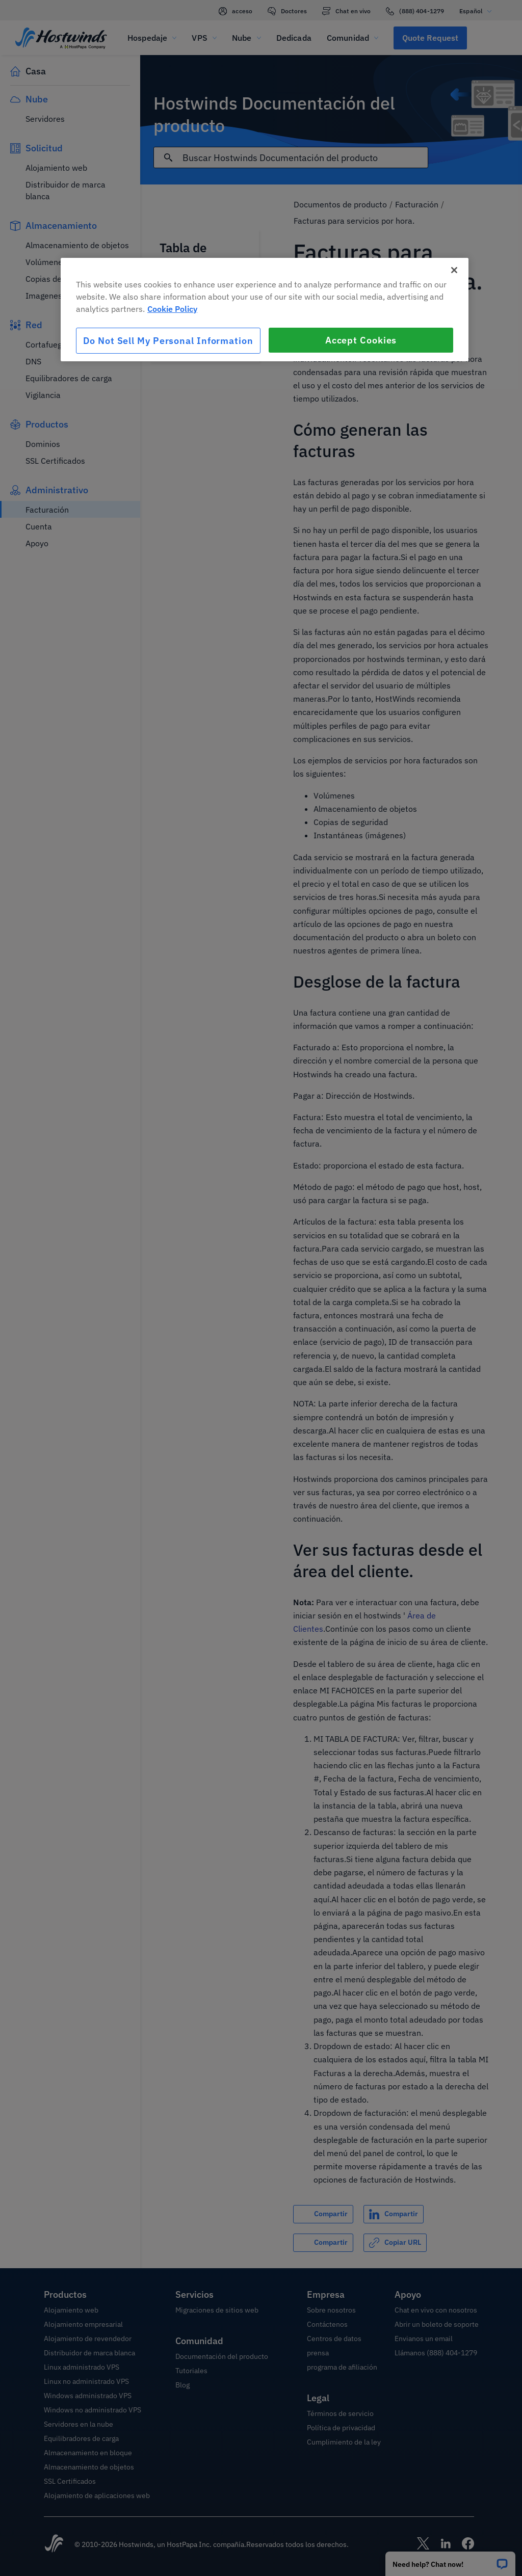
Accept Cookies (361, 340)
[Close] (454, 270)
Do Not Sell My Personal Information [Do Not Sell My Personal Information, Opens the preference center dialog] (168, 341)
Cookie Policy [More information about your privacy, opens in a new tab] (172, 309)
